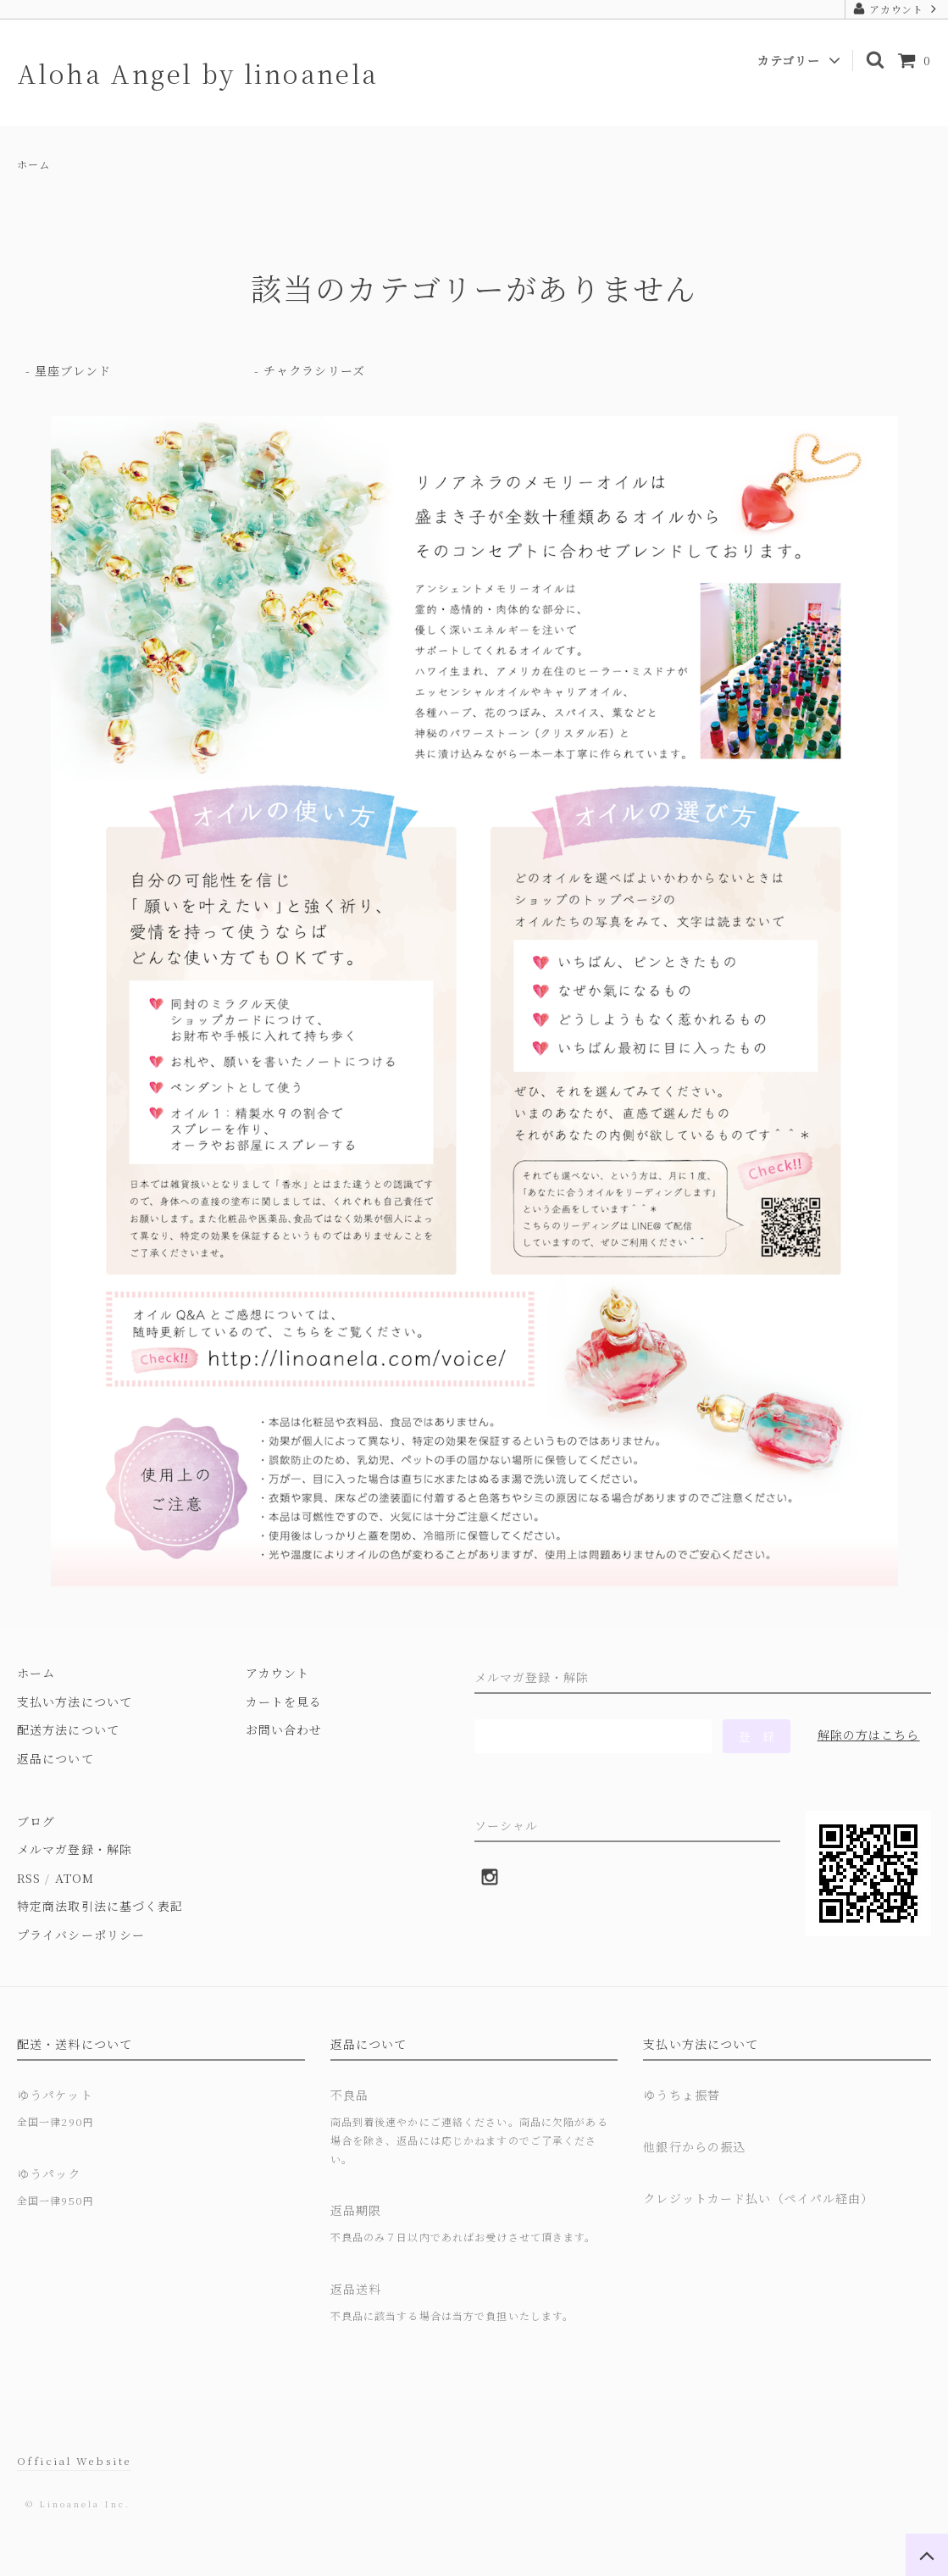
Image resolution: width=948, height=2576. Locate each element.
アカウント (896, 9)
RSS (29, 1877)
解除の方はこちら (869, 1734)
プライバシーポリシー (81, 1934)
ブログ (36, 1821)
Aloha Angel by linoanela (198, 73)
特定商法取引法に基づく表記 (100, 1905)
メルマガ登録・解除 (74, 1848)
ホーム (33, 164)
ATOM (74, 1877)
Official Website (74, 2460)
